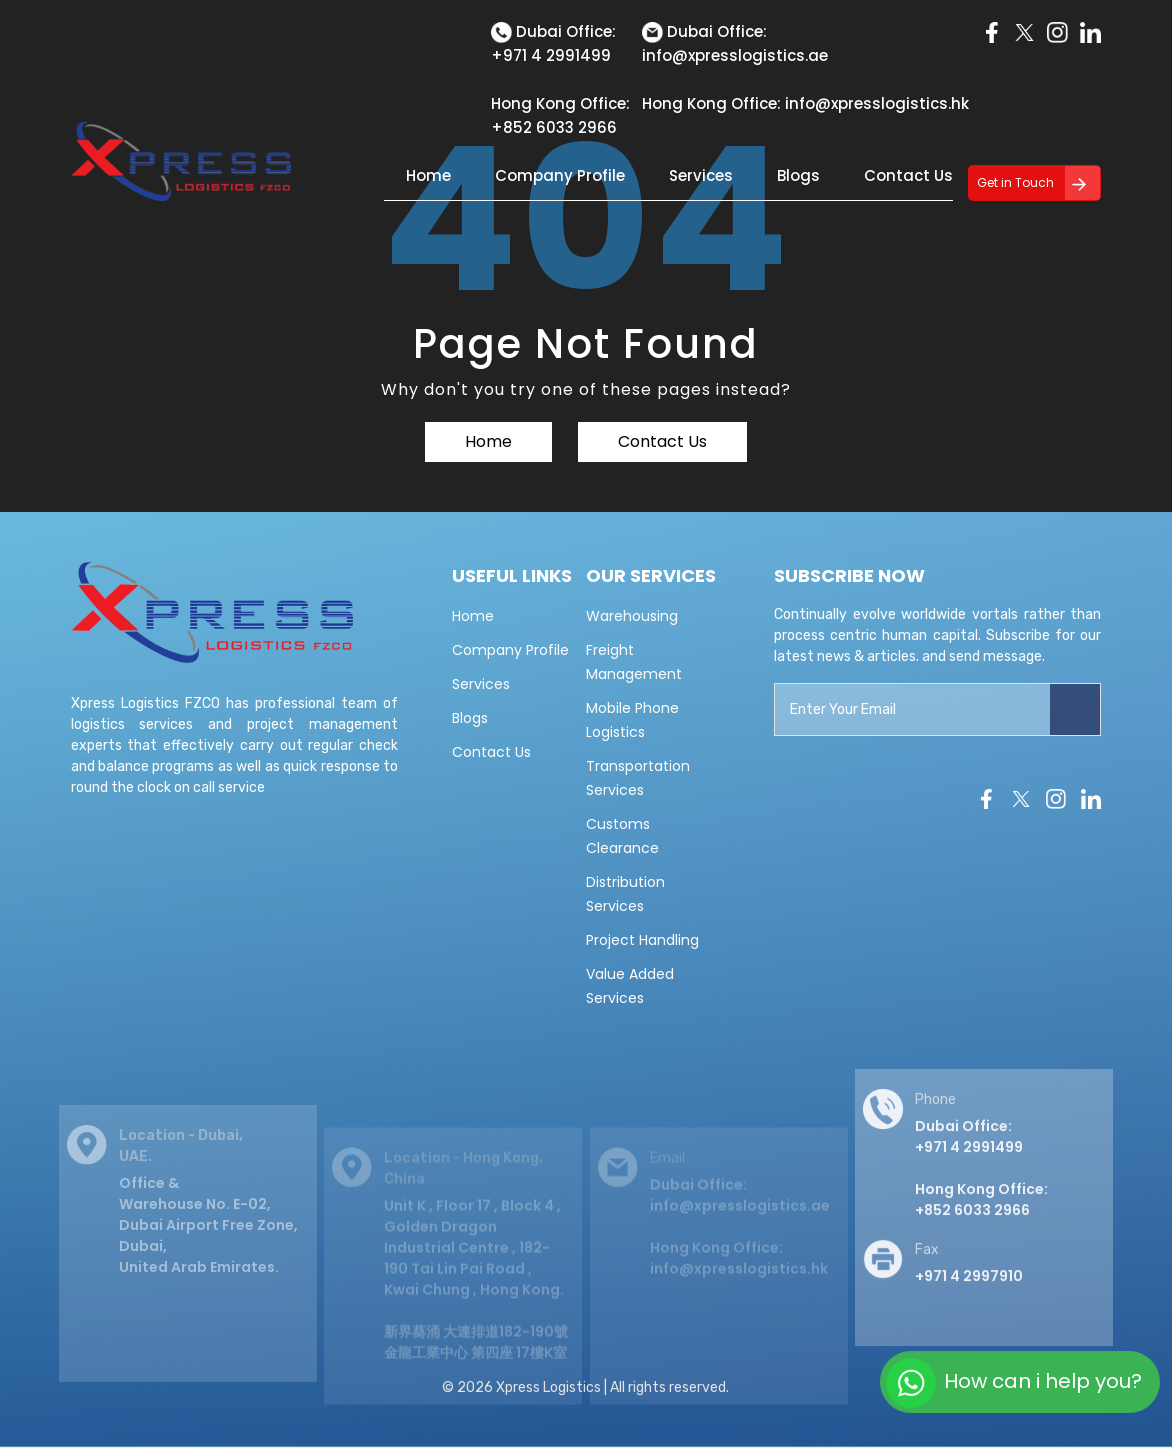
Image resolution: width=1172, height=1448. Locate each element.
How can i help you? (1014, 1383)
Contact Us (908, 175)
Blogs (798, 175)
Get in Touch (1015, 182)
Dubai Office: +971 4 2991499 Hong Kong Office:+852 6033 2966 (981, 1185)
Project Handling (642, 940)
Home (428, 175)
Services (701, 175)
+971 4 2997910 (969, 1293)
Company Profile (560, 175)
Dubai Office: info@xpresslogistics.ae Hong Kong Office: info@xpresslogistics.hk (740, 1241)
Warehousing (632, 616)
